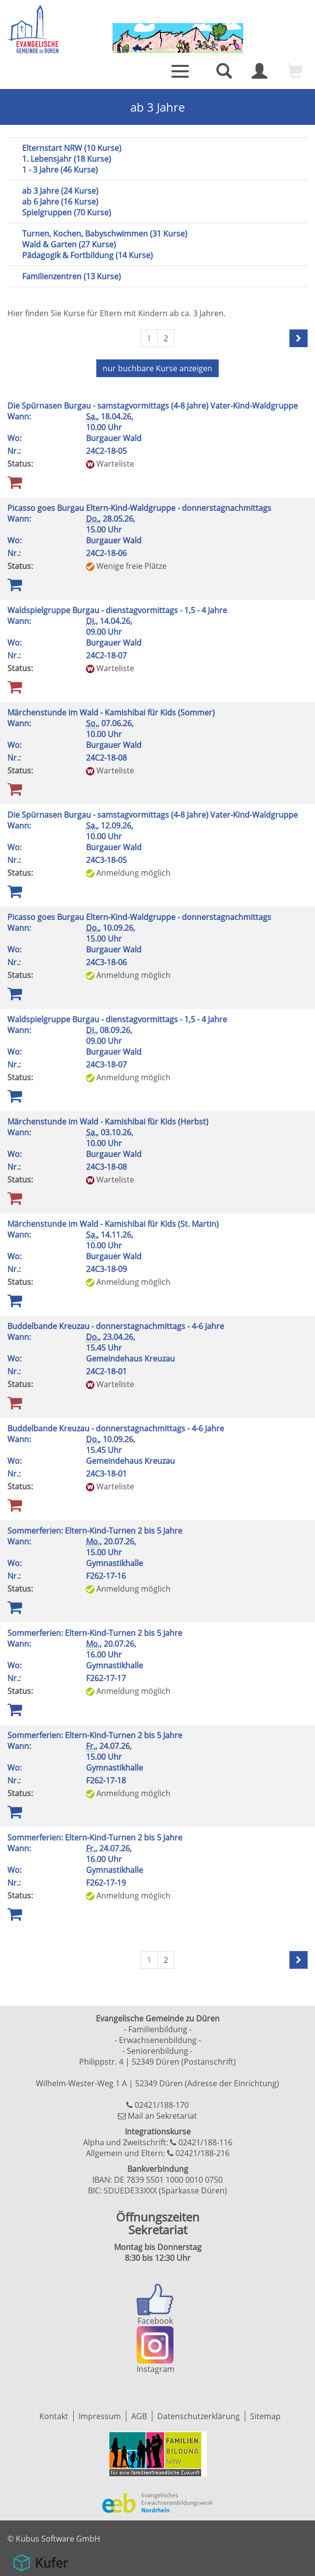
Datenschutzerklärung (198, 2416)
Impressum (100, 2416)
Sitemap (265, 2416)
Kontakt (53, 2416)
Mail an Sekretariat (162, 2115)
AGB (139, 2416)
